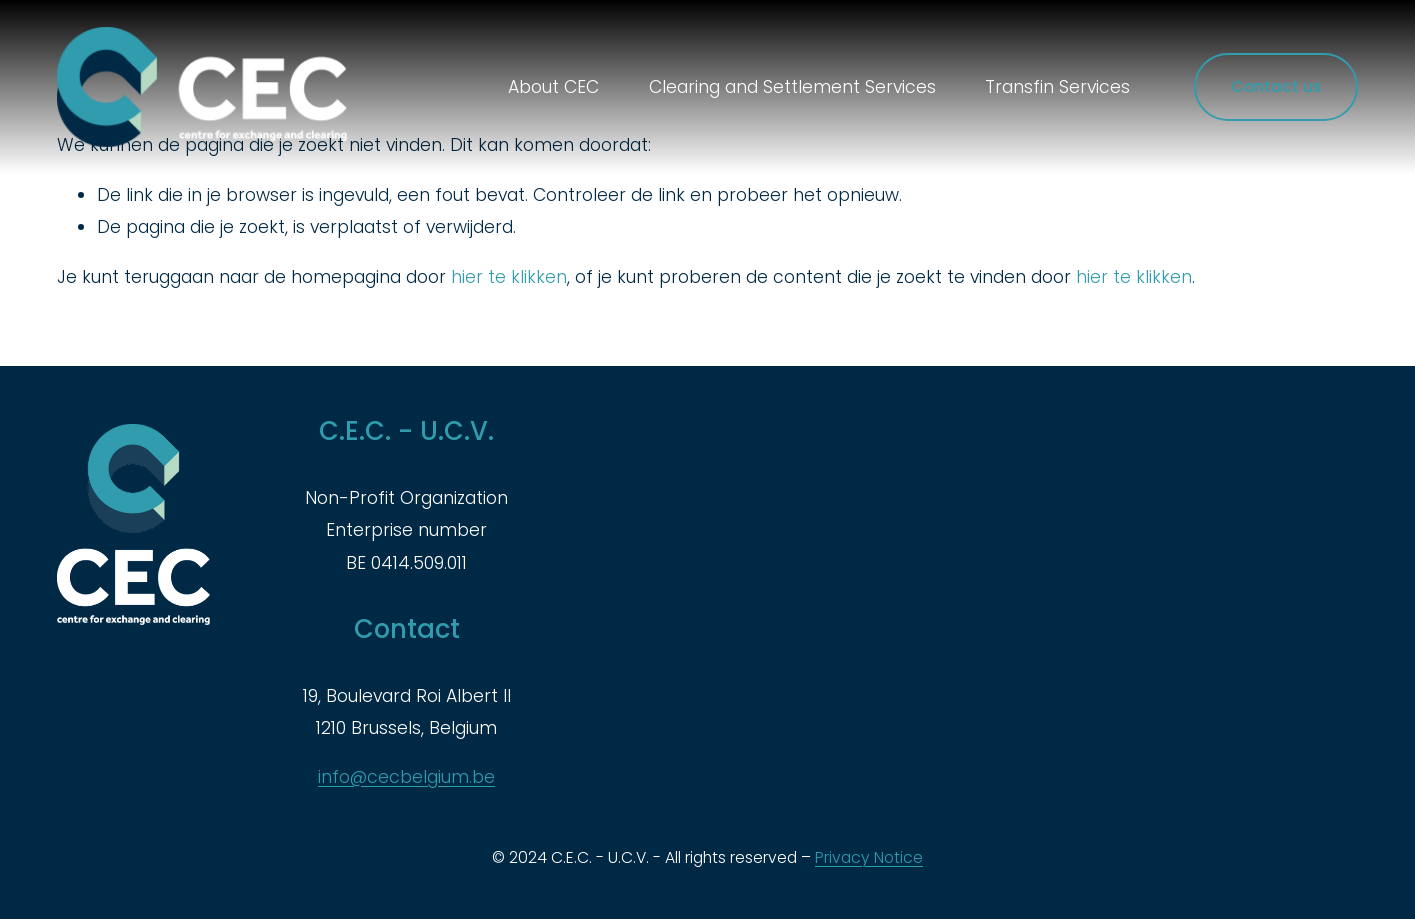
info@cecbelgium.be (406, 777)
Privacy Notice (869, 857)
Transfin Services (1057, 87)
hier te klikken (509, 277)
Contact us (1276, 86)
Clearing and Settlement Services (792, 87)
